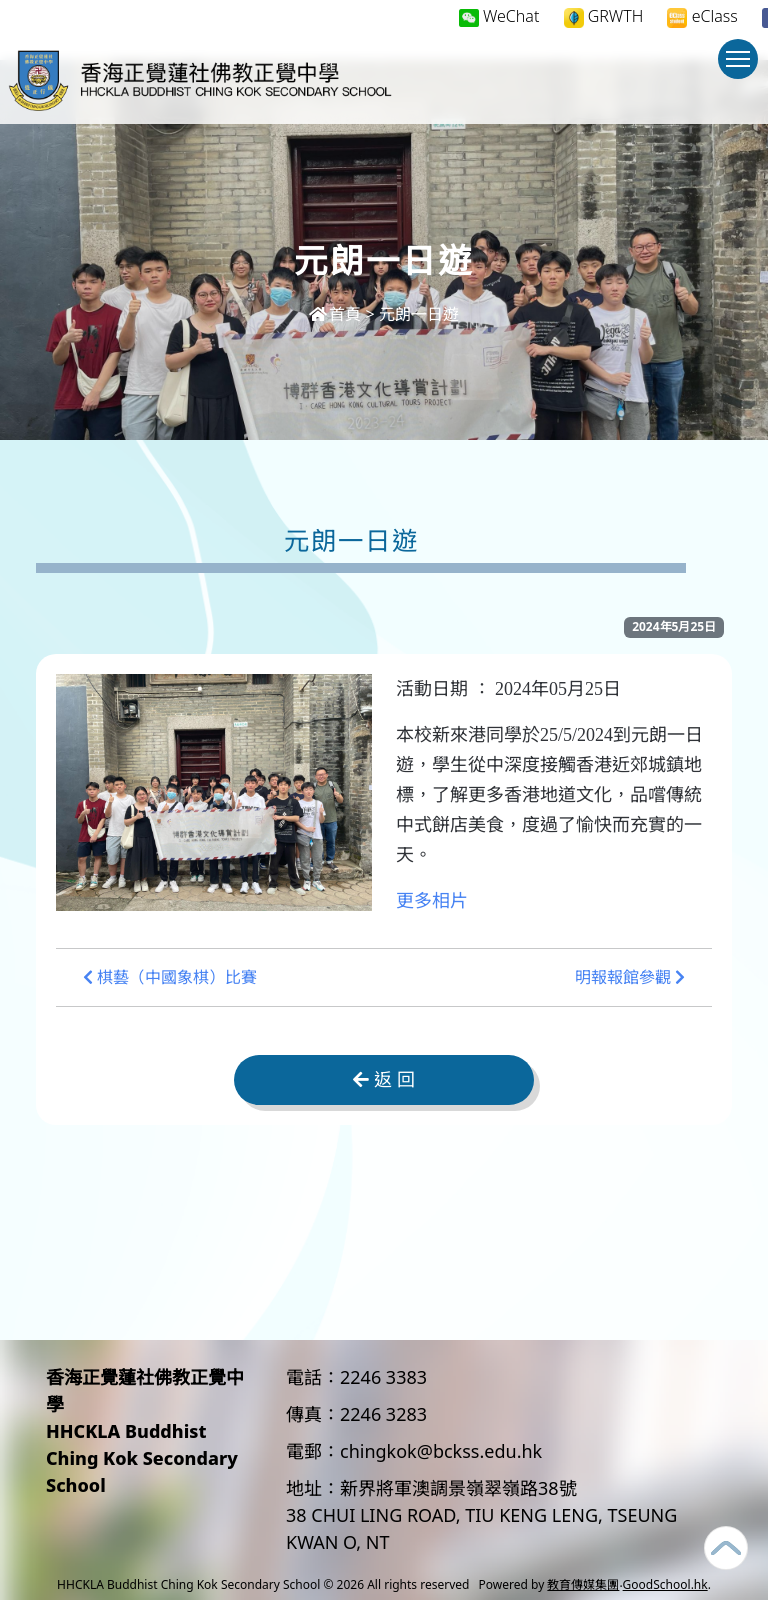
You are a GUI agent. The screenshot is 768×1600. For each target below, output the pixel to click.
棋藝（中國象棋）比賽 (170, 977)
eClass (702, 16)
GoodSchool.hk (665, 1584)
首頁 (335, 314)
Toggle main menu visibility (742, 68)
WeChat (499, 16)
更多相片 (432, 901)
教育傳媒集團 (583, 1584)
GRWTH (604, 16)
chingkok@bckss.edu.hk (441, 1451)
